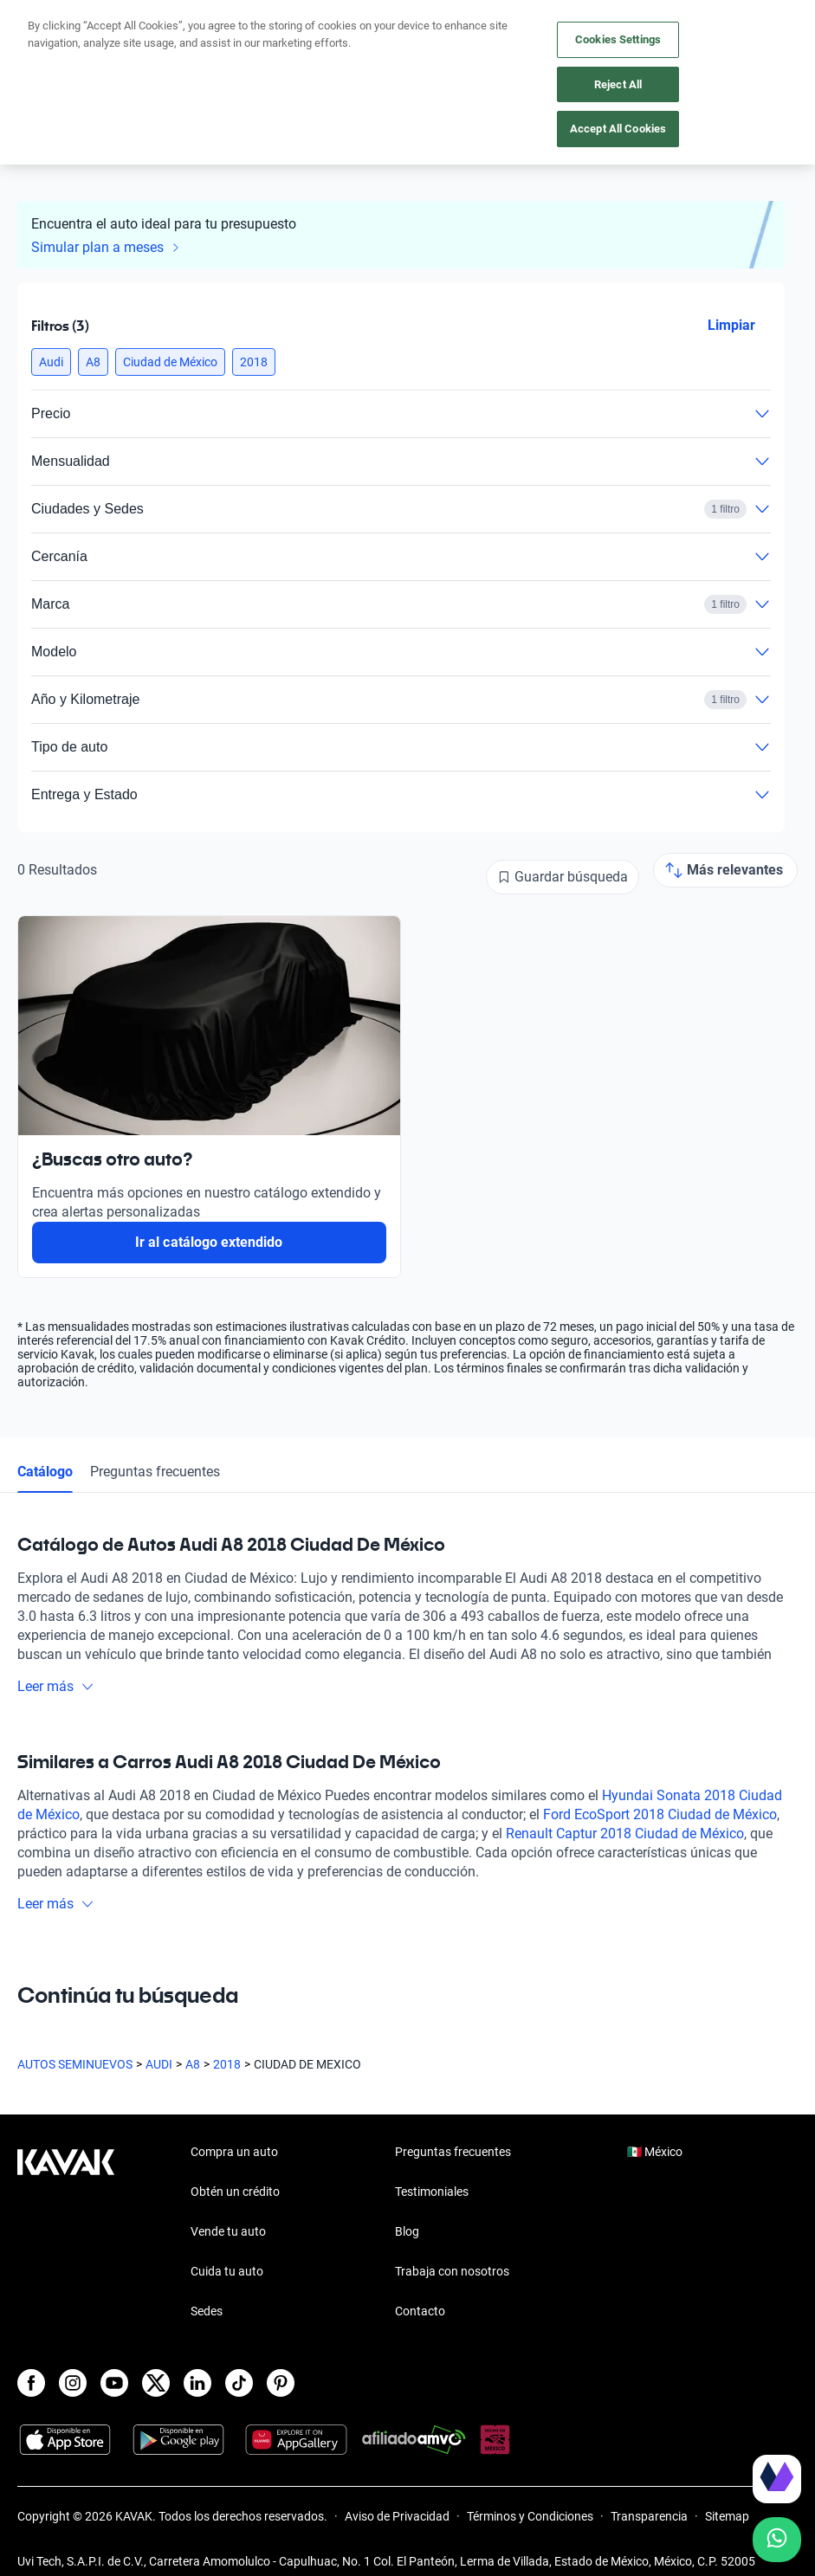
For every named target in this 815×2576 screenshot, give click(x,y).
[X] (156, 2383)
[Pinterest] (280, 2383)
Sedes (207, 2311)
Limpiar (731, 325)
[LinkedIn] (197, 2383)
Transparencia (649, 2516)
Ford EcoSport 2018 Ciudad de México (660, 1814)
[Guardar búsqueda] (562, 877)
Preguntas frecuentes (155, 1471)
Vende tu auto (228, 2231)
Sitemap (727, 2516)
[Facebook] (31, 2383)
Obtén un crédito (235, 2191)
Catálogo (45, 1471)
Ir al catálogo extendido (208, 1242)
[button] (51, 362)
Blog (407, 2231)
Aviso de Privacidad (397, 2516)
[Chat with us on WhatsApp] (776, 2540)
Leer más (55, 1686)
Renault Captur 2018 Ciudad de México (625, 1833)
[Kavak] (41, 24)
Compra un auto (234, 2152)
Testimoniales (432, 2191)
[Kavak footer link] (65, 2233)
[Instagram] (73, 2383)
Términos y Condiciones (530, 2516)
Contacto (420, 2311)
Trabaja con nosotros (452, 2271)
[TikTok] (239, 2383)
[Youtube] (114, 2383)
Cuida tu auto (227, 2271)
